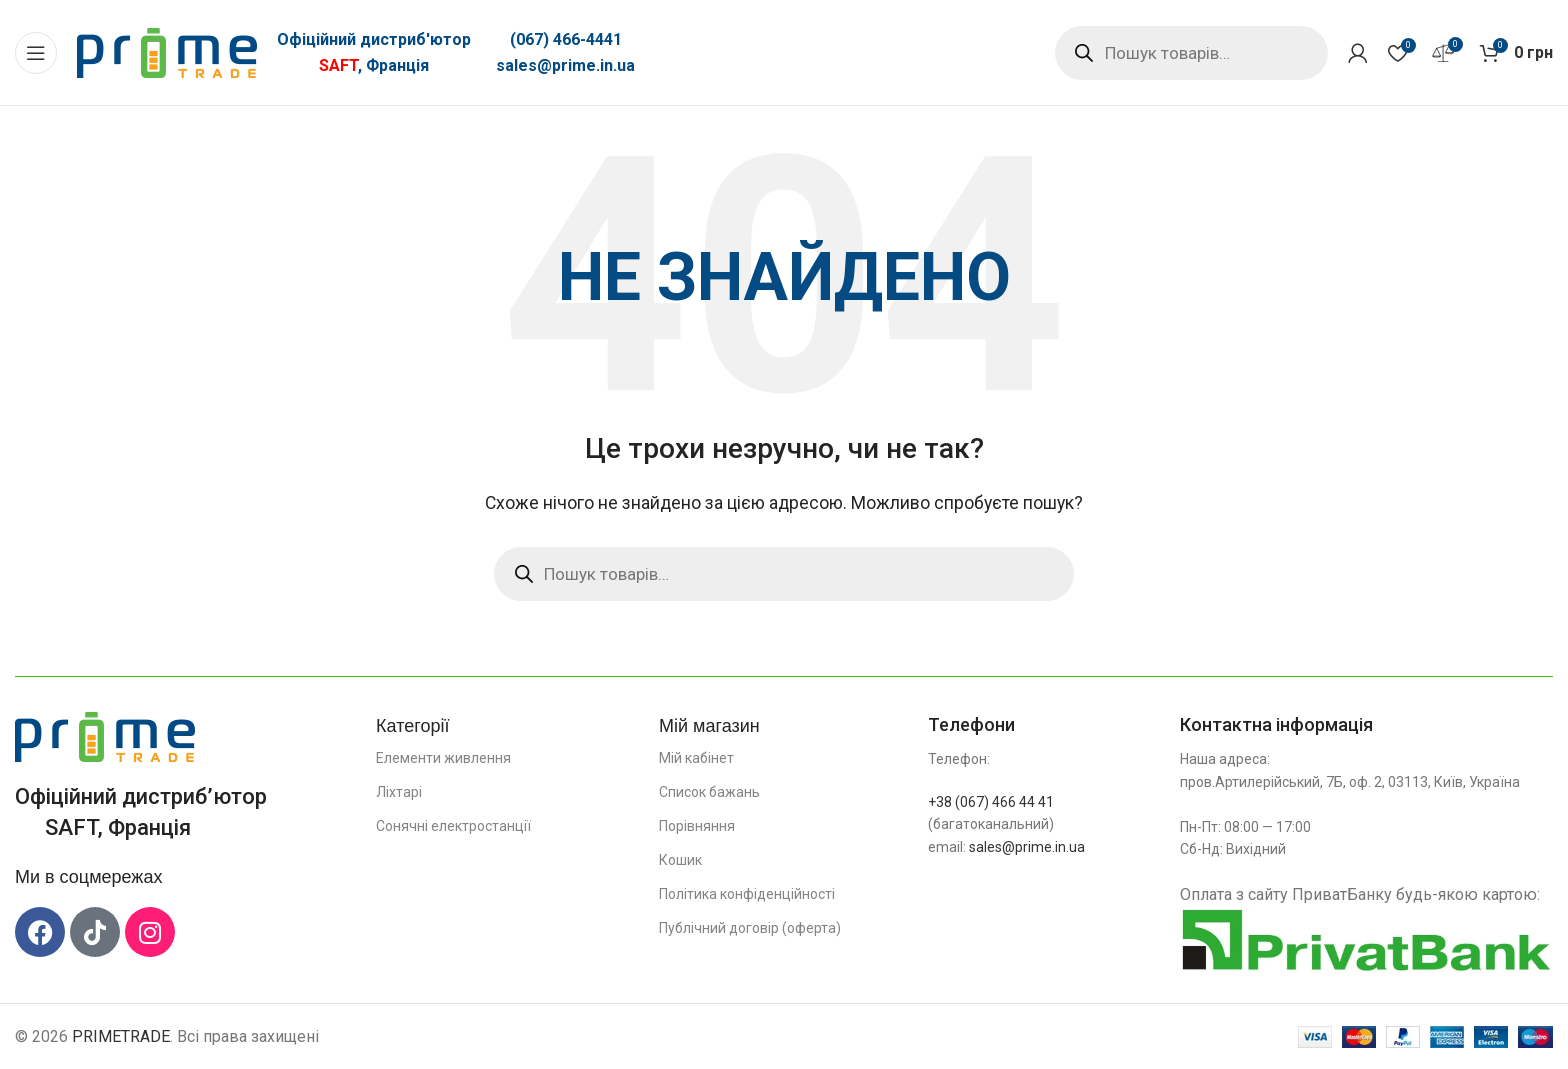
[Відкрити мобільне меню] (36, 53)
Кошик (680, 860)
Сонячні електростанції (453, 826)
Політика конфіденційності (747, 894)
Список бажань (709, 792)
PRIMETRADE (121, 1036)
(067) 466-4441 (566, 39)
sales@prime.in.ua (565, 65)
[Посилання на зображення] (105, 735)
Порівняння (697, 826)
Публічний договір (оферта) (750, 928)
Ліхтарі (399, 792)
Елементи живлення (443, 758)
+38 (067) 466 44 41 (991, 802)
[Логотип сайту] (167, 51)
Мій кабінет (696, 758)
